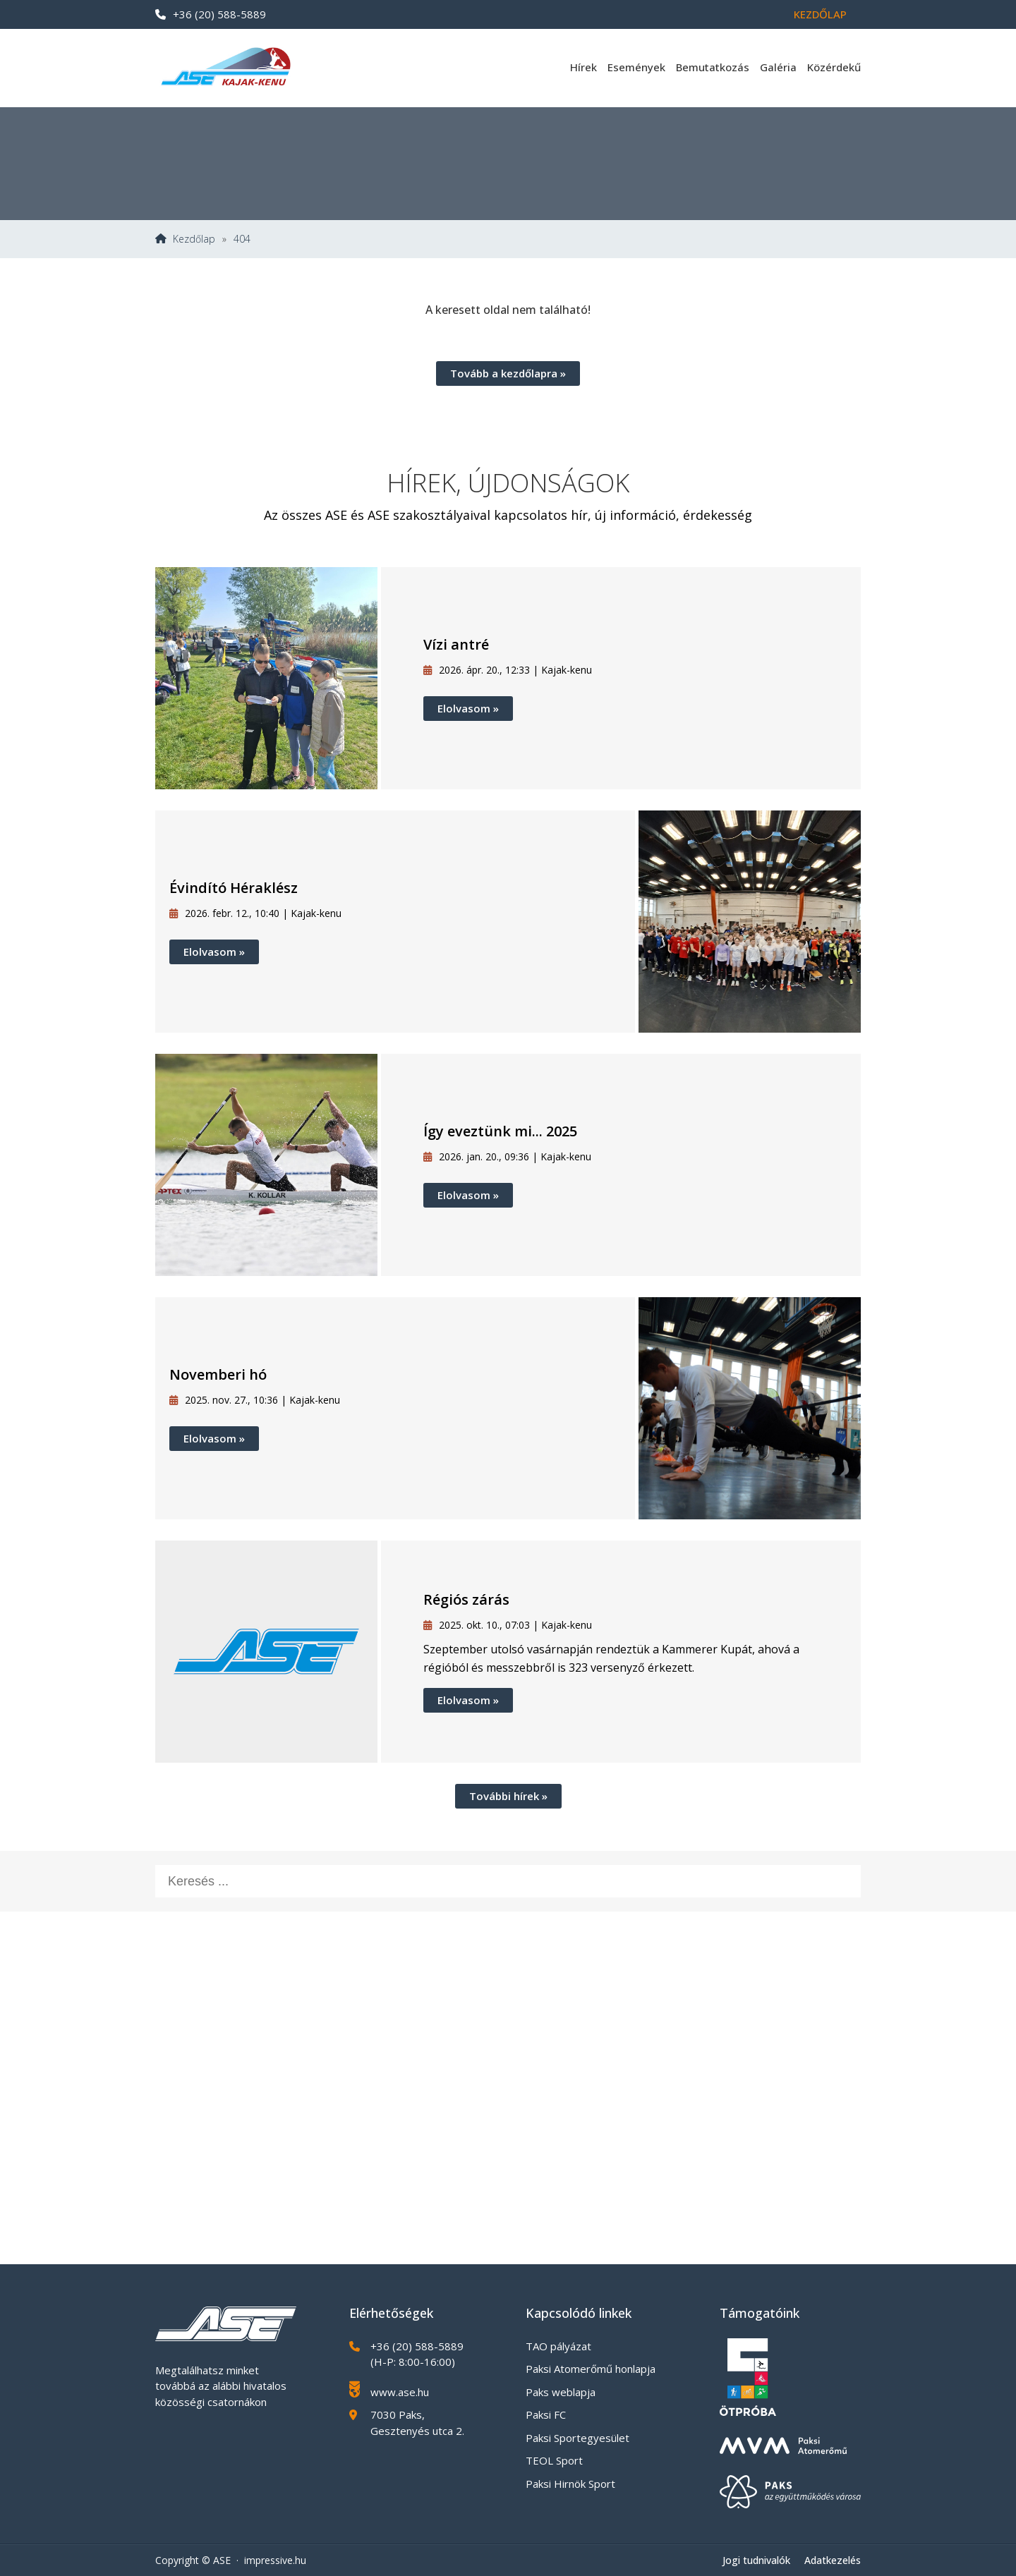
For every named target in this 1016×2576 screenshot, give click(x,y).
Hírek (583, 67)
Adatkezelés (832, 2560)
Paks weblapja (560, 2392)
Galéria (778, 67)
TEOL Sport (554, 2460)
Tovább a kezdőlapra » (508, 373)
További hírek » (508, 1796)
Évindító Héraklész (233, 887)
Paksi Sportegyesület (577, 2438)
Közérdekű (834, 67)
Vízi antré (456, 644)
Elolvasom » (468, 708)
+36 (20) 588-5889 (210, 14)
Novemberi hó (218, 1374)
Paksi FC (546, 2414)
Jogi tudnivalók (756, 2560)
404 (242, 239)
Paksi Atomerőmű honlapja (590, 2369)
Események (636, 67)
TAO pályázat (558, 2346)
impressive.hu (275, 2560)
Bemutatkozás (712, 67)
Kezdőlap (820, 14)
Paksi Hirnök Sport (570, 2484)
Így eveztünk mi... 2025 (500, 1131)
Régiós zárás (466, 1599)
